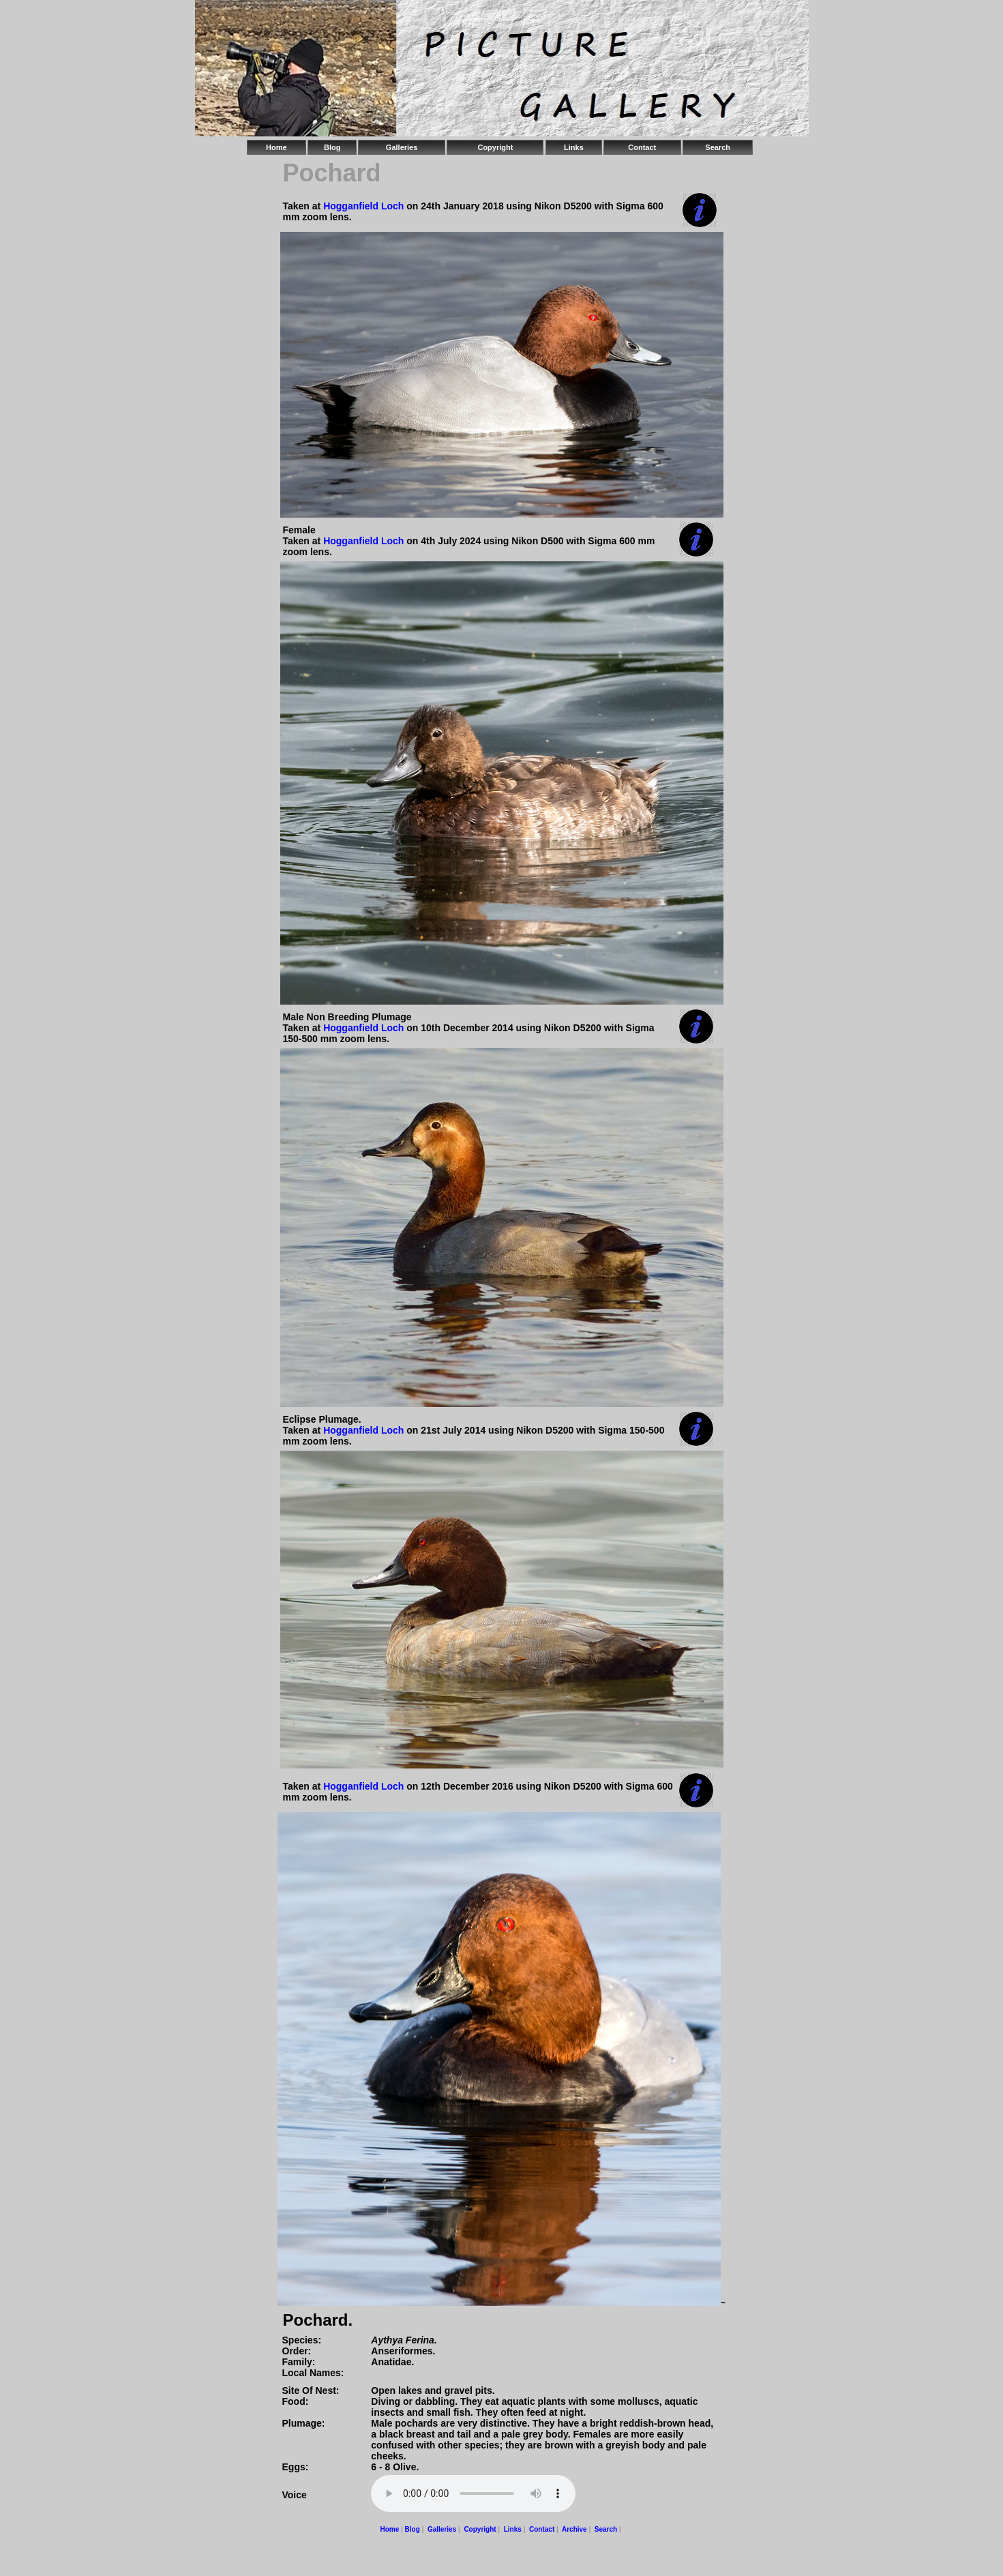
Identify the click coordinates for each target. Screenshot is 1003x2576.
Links (574, 147)
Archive (574, 2529)
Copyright (495, 147)
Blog (332, 147)
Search (717, 147)
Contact (642, 147)
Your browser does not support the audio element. (473, 2493)
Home (276, 147)
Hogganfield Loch (364, 206)
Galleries (401, 147)
